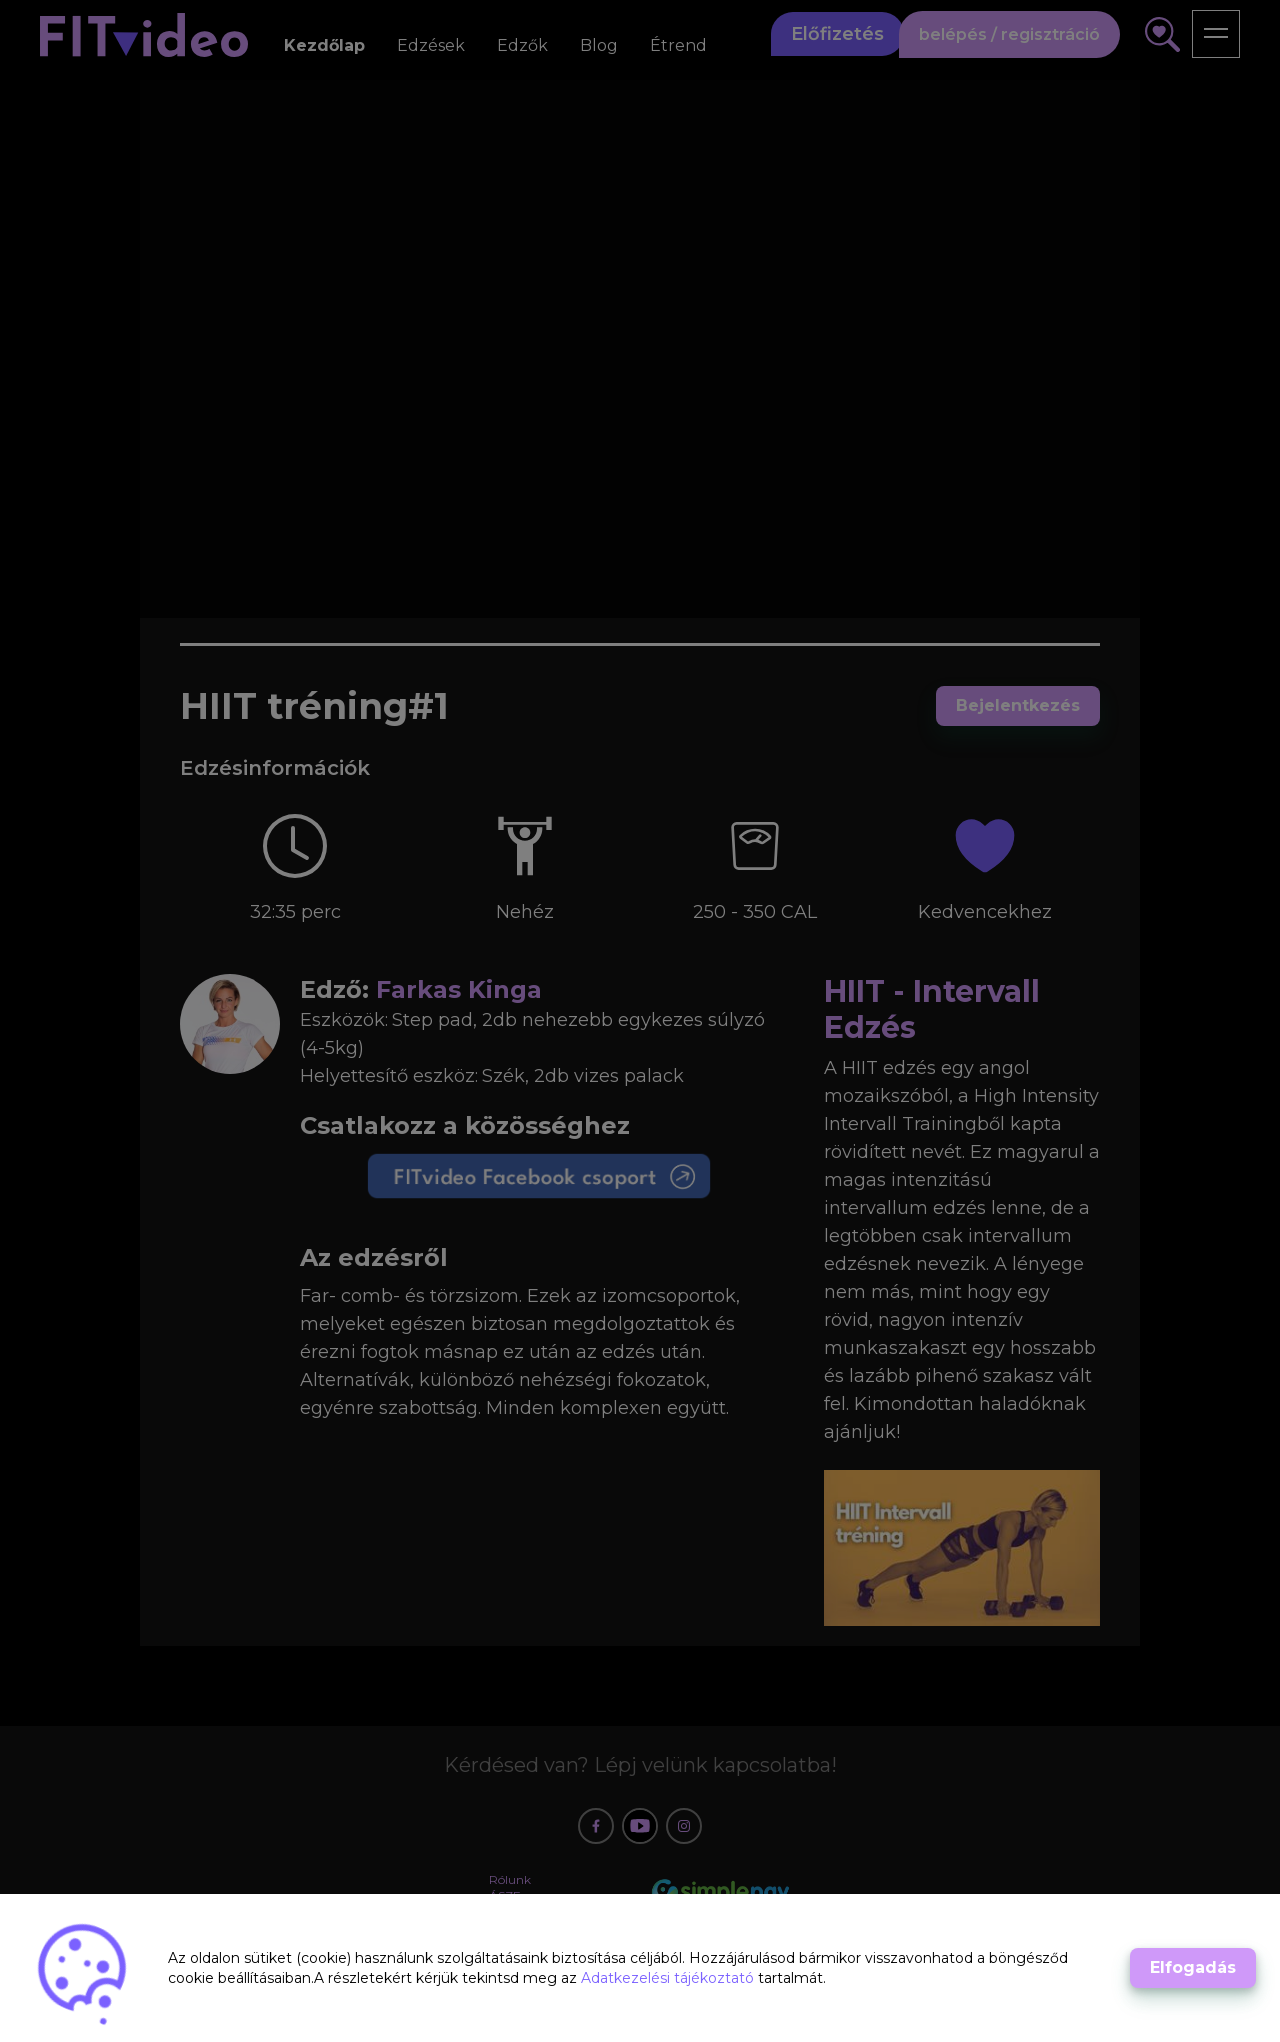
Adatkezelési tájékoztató (669, 1978)
